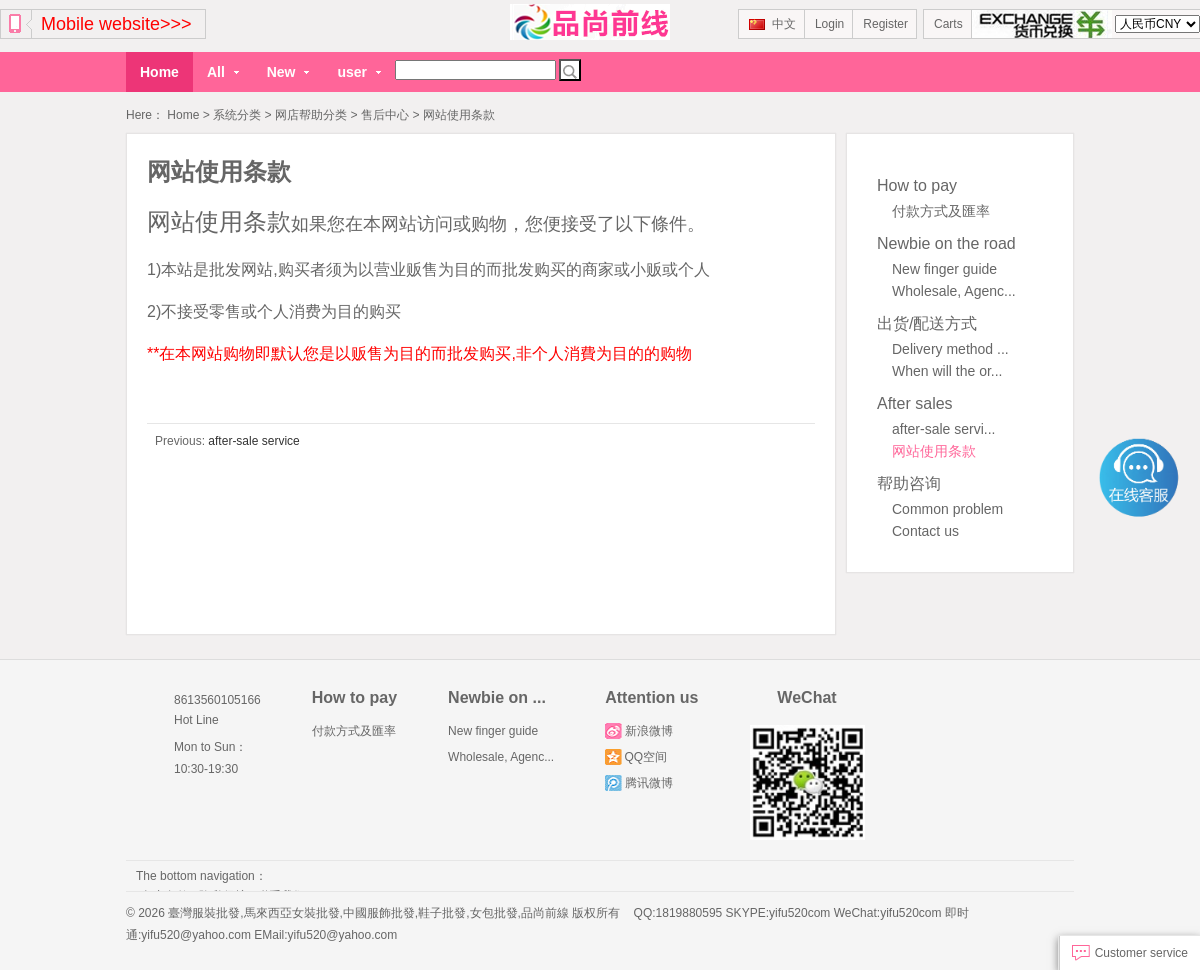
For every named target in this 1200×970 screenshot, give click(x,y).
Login (829, 24)
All (223, 72)
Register (885, 24)
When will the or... (947, 370)
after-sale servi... (943, 428)
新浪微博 (638, 730)
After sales (915, 402)
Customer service (1130, 953)
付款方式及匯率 (941, 210)
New (288, 72)
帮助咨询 (909, 482)
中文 (772, 24)
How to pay (917, 184)
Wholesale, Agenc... (954, 290)
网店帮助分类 (311, 115)
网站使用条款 (934, 450)
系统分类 (237, 115)
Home (159, 72)
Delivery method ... (950, 348)
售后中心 (385, 115)
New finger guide (944, 268)
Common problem (947, 508)
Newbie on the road (946, 242)
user (358, 72)
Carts (948, 24)
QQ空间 (636, 756)
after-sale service (252, 440)
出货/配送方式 (927, 322)
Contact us (925, 530)
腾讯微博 (638, 782)
